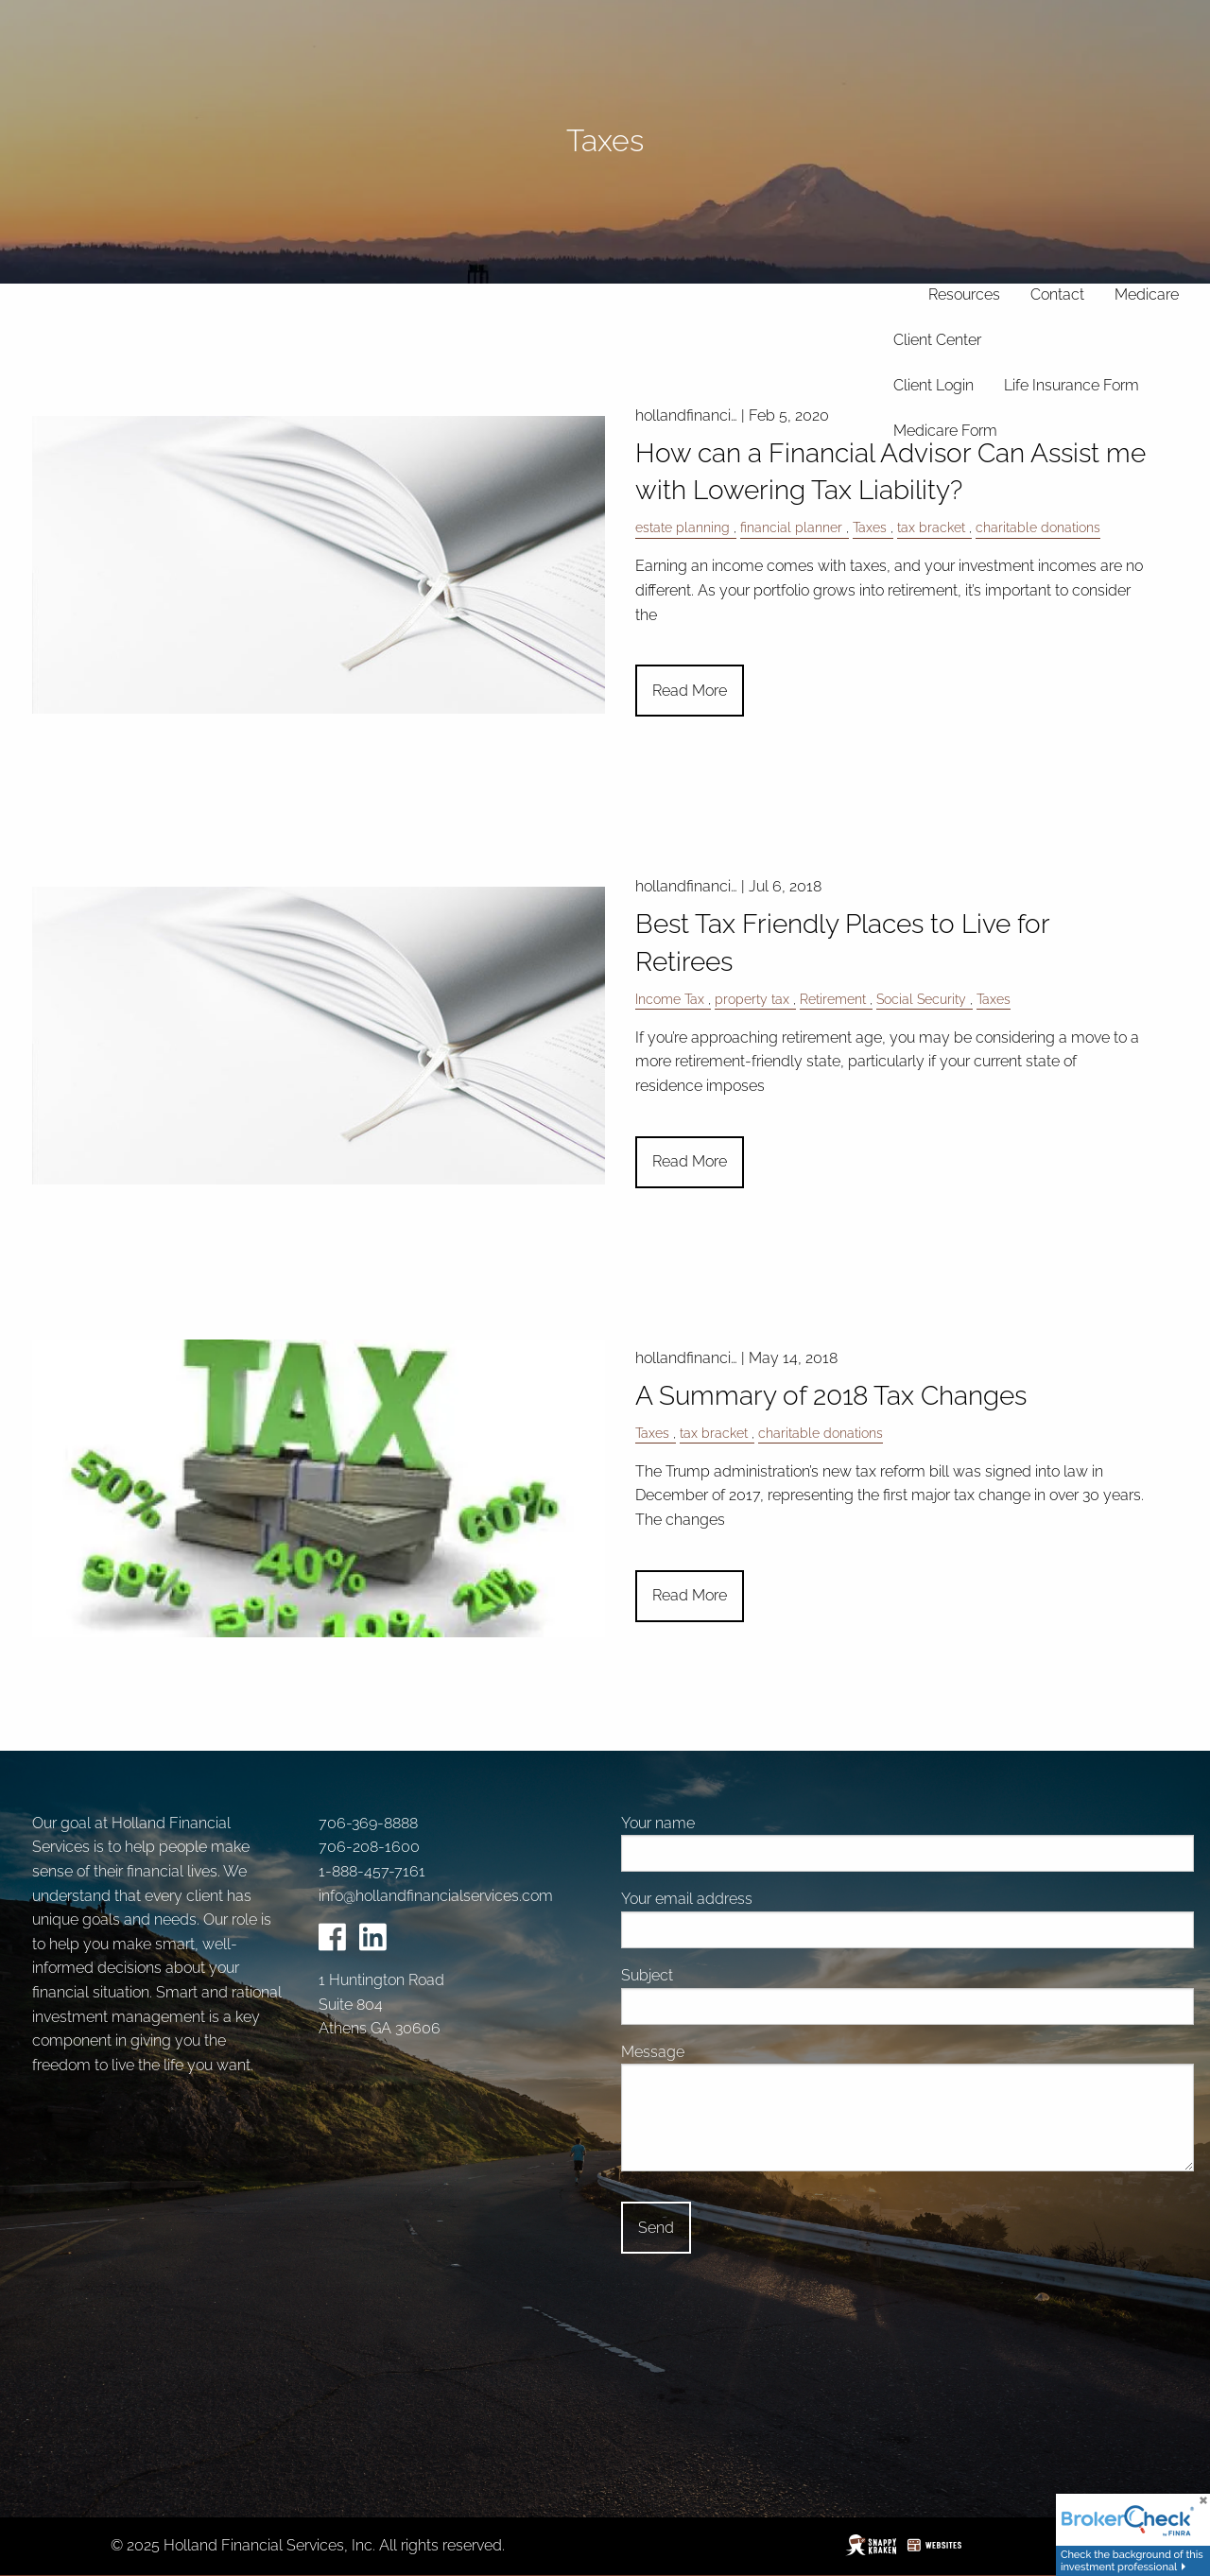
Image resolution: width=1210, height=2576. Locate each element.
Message (722, 2052)
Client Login (933, 385)
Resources (964, 294)
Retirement (833, 999)
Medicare (1147, 294)
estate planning (682, 527)
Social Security (921, 999)
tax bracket (931, 527)
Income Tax (669, 999)
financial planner (791, 527)
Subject (716, 1975)
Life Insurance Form (1071, 385)
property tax (752, 999)
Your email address (756, 1899)
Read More (689, 691)
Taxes (870, 527)
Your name (727, 1823)
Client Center (937, 340)
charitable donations (1038, 527)
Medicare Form (945, 431)
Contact (1057, 294)
